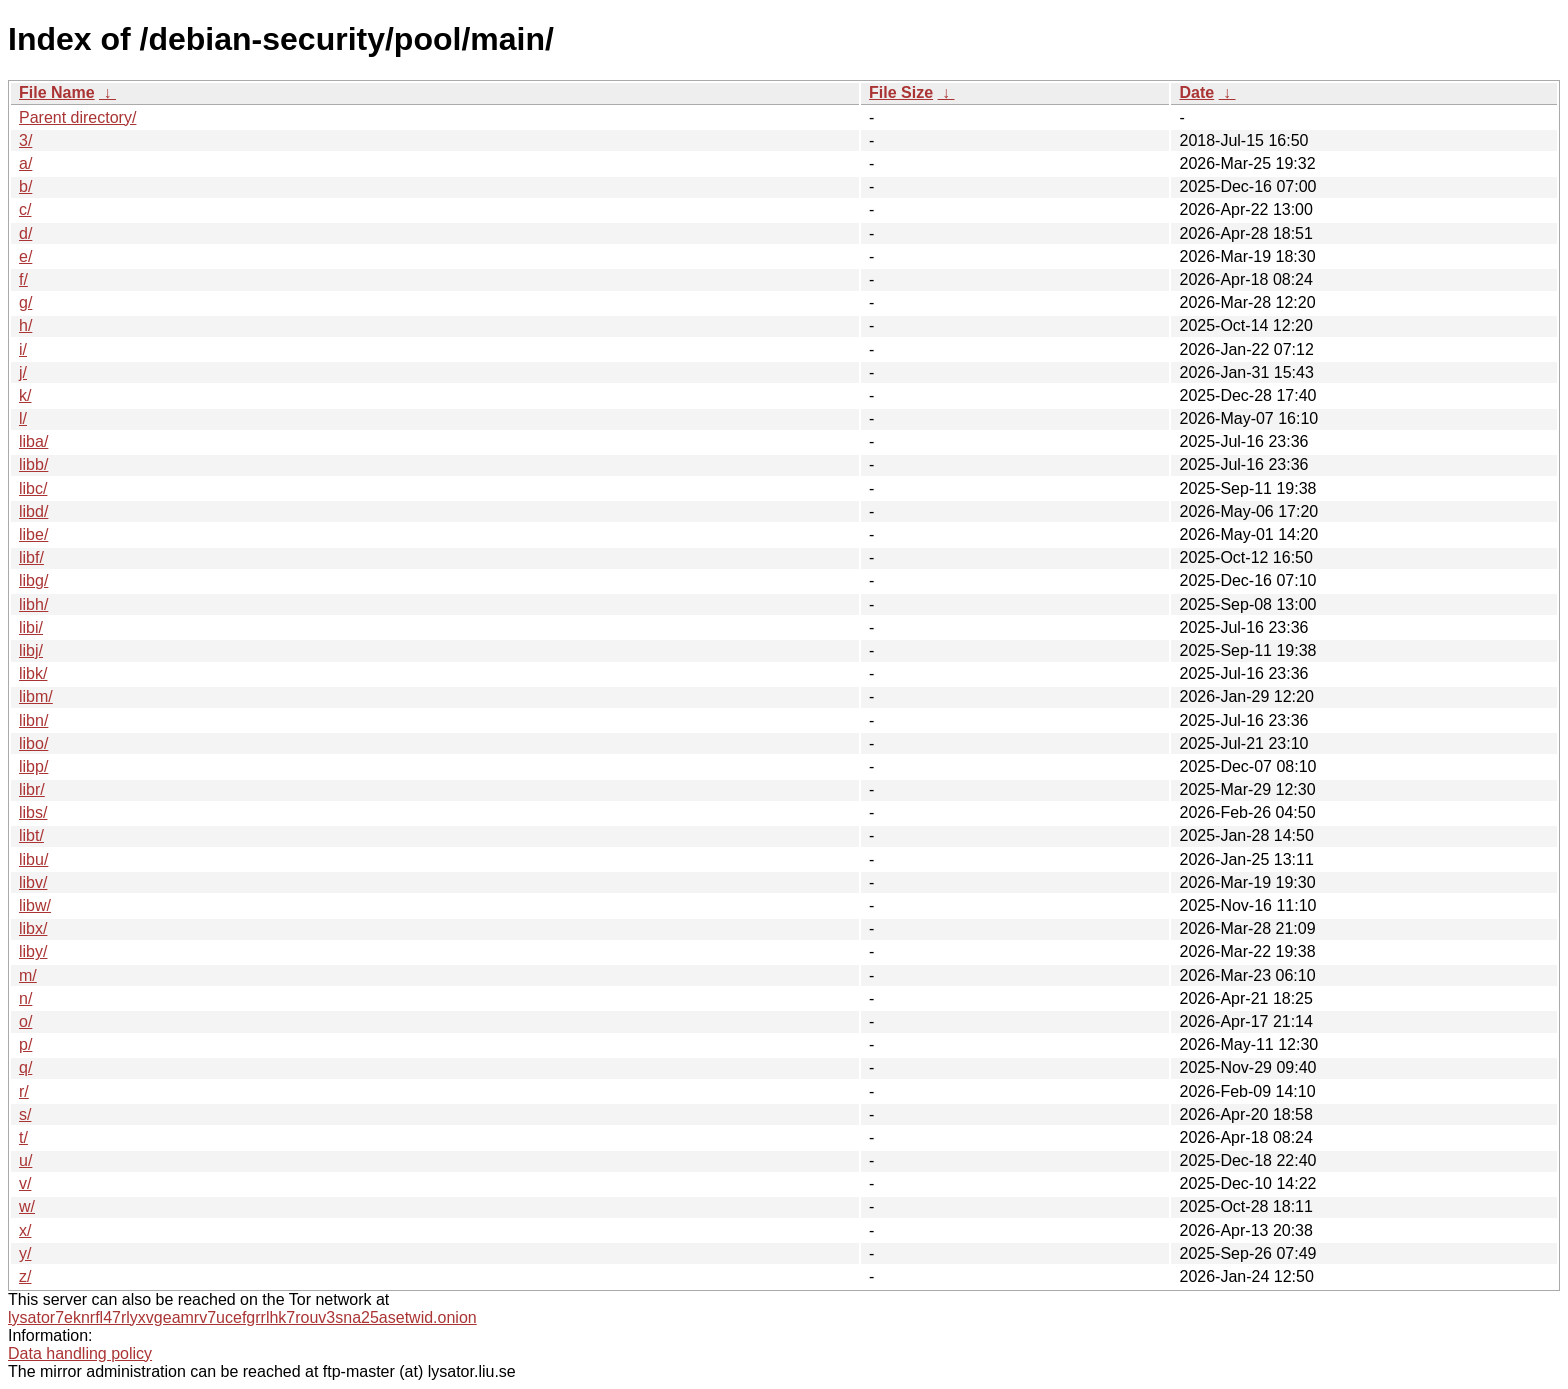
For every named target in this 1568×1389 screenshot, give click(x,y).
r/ (24, 1091)
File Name (57, 92)
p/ (25, 1044)
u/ (25, 1160)
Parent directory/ (77, 117)
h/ (25, 325)
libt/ (31, 835)
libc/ (33, 488)
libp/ (33, 766)
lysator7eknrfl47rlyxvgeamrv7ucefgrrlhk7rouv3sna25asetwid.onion (242, 1317)
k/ (25, 395)
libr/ (32, 789)
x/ (25, 1230)
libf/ (31, 557)
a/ (25, 163)
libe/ (33, 534)
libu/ (33, 859)
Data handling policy (80, 1353)
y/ (25, 1253)
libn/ (33, 720)
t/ (23, 1137)
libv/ (33, 882)
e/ (25, 256)
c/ (25, 209)
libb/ (33, 464)
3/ (25, 140)
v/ (25, 1183)
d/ (25, 233)
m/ (28, 975)
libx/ (33, 928)
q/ (25, 1067)
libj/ (31, 650)
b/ (25, 186)
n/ (25, 998)
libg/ (33, 580)
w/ (27, 1206)
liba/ (33, 441)
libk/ (33, 673)
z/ (25, 1276)
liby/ (33, 951)
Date (1196, 92)
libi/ (31, 627)
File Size (901, 92)
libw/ (35, 905)
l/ (23, 418)
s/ (25, 1114)
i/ (23, 349)
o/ (25, 1021)
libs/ (33, 812)
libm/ (36, 696)
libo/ (33, 743)
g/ (25, 302)
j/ (23, 372)
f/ (23, 279)
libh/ (33, 604)
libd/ (33, 511)
